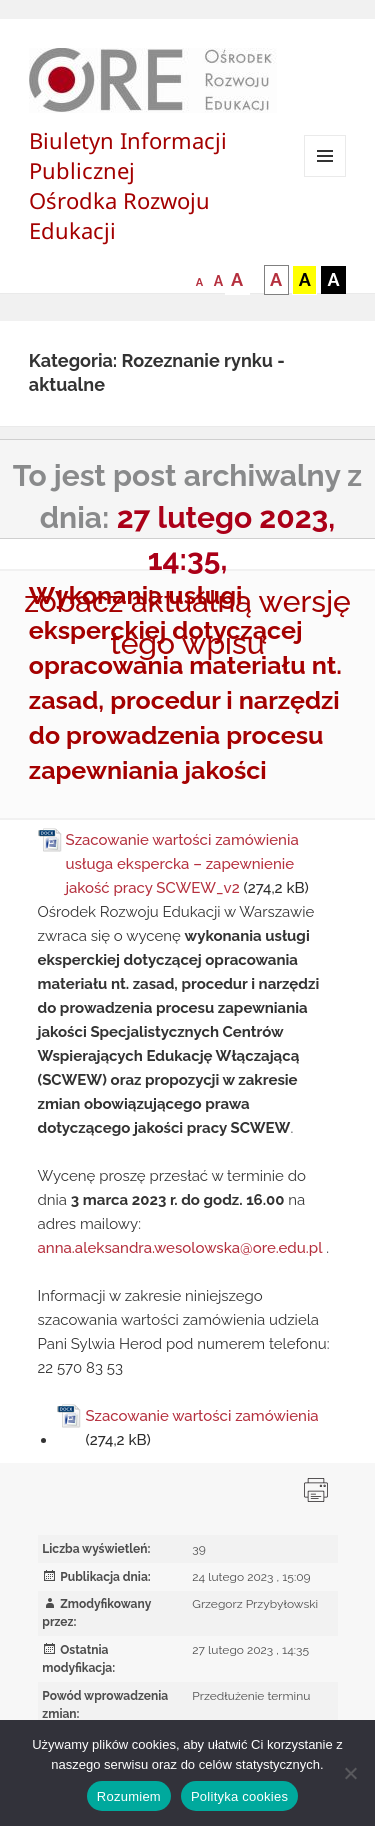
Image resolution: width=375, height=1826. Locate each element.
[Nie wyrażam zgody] (350, 1773)
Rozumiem (129, 1796)
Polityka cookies (239, 1796)
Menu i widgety (325, 176)
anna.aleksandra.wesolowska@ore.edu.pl (180, 1248)
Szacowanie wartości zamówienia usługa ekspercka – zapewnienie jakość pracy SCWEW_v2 (182, 864)
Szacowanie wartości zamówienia (201, 1416)
